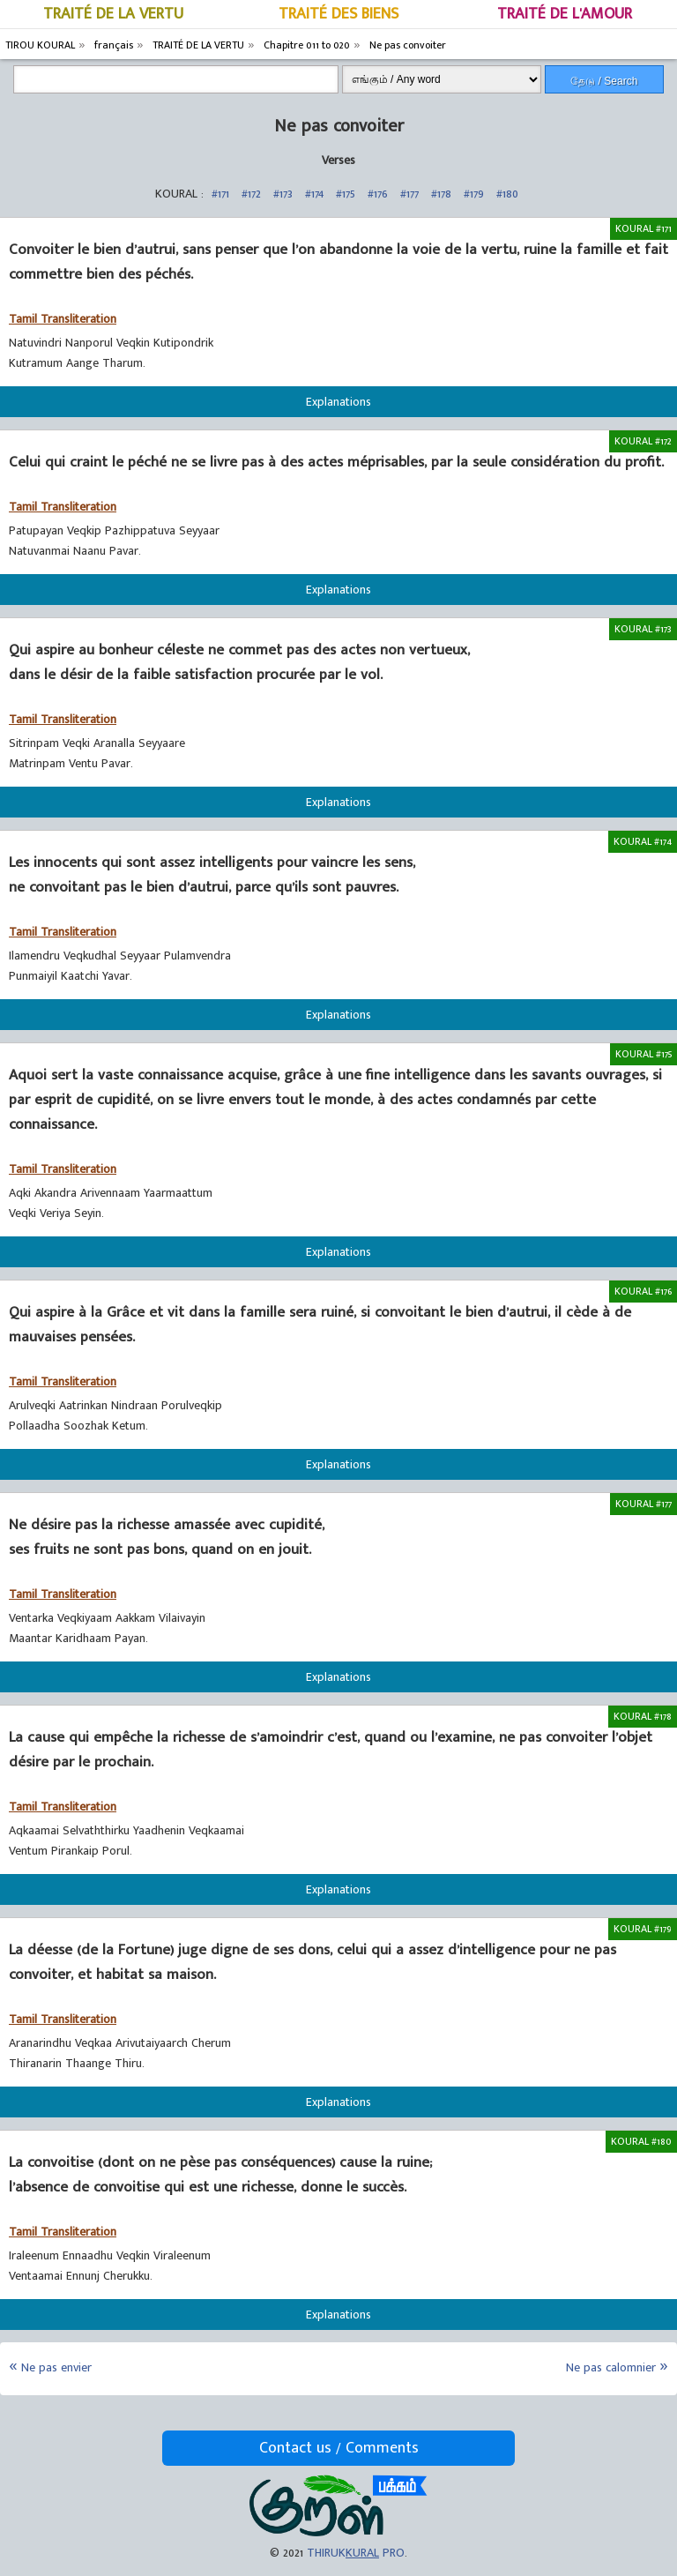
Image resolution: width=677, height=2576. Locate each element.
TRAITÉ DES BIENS (338, 14)
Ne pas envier (56, 2367)
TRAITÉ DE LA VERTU (113, 14)
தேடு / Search (603, 81)
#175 (345, 193)
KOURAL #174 (643, 841)
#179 (474, 193)
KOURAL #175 (643, 1054)
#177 (409, 193)
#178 (441, 193)
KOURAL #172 (643, 441)
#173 (283, 193)
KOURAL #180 (641, 2141)
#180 (507, 193)
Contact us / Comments (339, 2448)
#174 (314, 193)
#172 (251, 193)
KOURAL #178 (643, 1716)
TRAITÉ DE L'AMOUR (564, 14)
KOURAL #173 (643, 629)
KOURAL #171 (643, 228)
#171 (220, 193)
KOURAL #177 (643, 1503)
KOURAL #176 (643, 1291)
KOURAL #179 (643, 1929)
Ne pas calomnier (611, 2367)
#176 (378, 193)
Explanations (338, 402)
